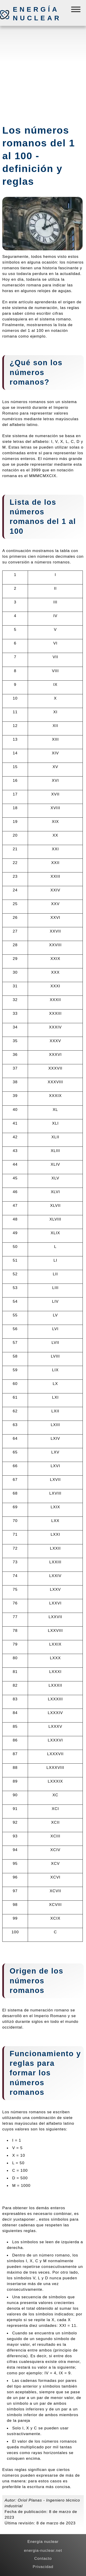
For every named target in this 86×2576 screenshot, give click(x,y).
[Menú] (76, 10)
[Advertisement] (43, 73)
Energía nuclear (37, 14)
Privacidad (43, 2566)
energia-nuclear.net (43, 2550)
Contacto (43, 2558)
